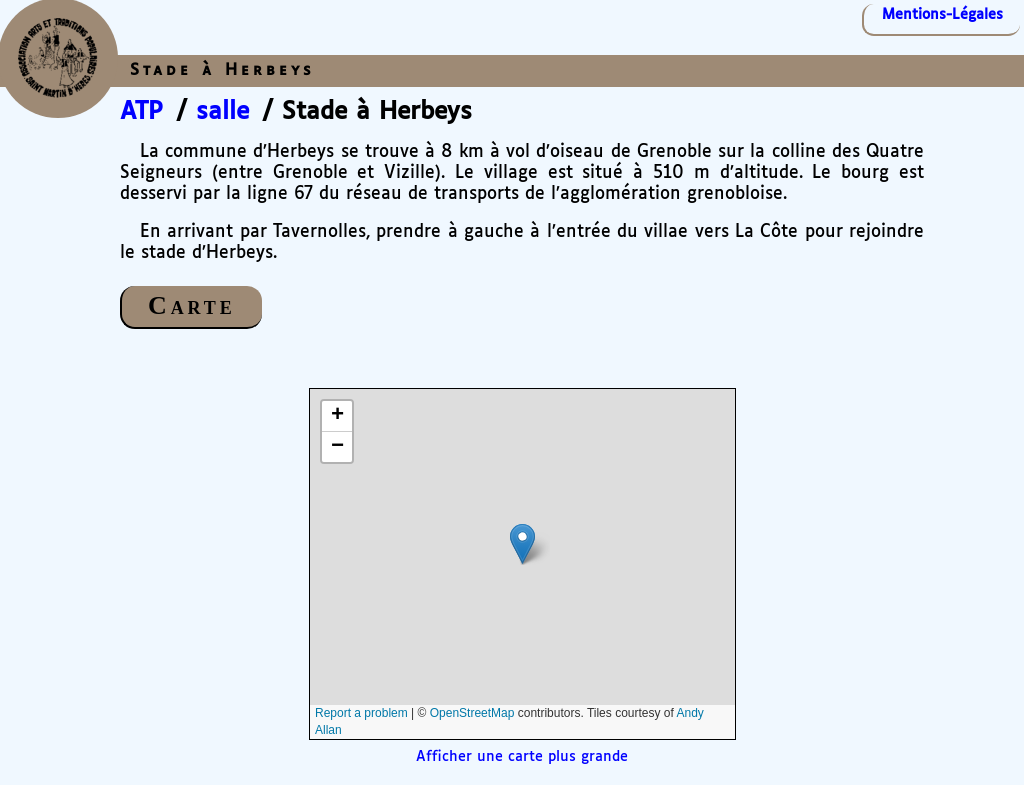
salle (222, 112)
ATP (141, 112)
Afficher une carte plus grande (522, 757)
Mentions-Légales (942, 15)
